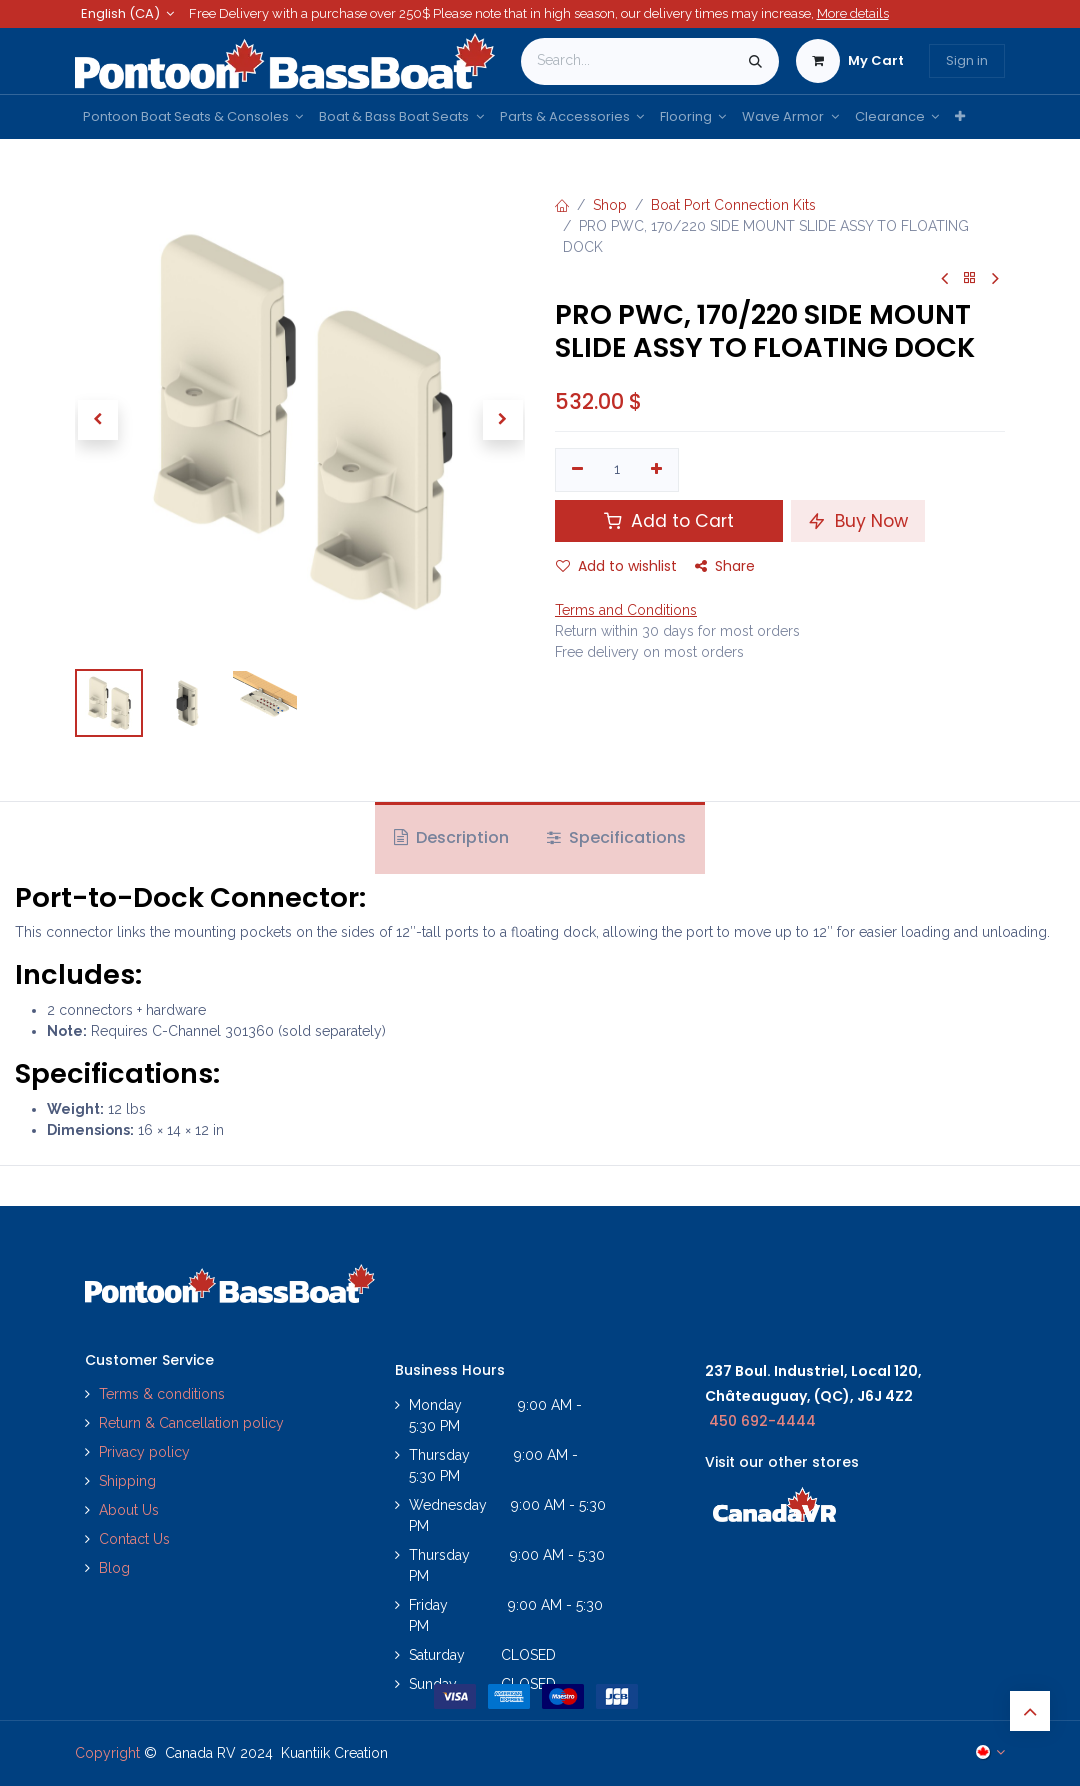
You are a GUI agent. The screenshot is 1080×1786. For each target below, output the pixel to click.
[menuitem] (193, 117)
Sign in (967, 60)
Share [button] (725, 566)
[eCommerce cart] (850, 61)
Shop (610, 205)
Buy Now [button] (858, 521)
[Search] (755, 61)
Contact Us (134, 1539)
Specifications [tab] (616, 837)
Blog (114, 1568)
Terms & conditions (162, 1394)
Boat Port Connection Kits (733, 205)
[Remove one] (577, 470)
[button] (97, 420)
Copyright (107, 1753)
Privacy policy (146, 1452)
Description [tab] (451, 837)
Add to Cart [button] (669, 521)
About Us (129, 1510)
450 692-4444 (762, 1421)
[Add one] (657, 470)
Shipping (127, 1481)
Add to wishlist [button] (616, 566)
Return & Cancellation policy (191, 1423)
